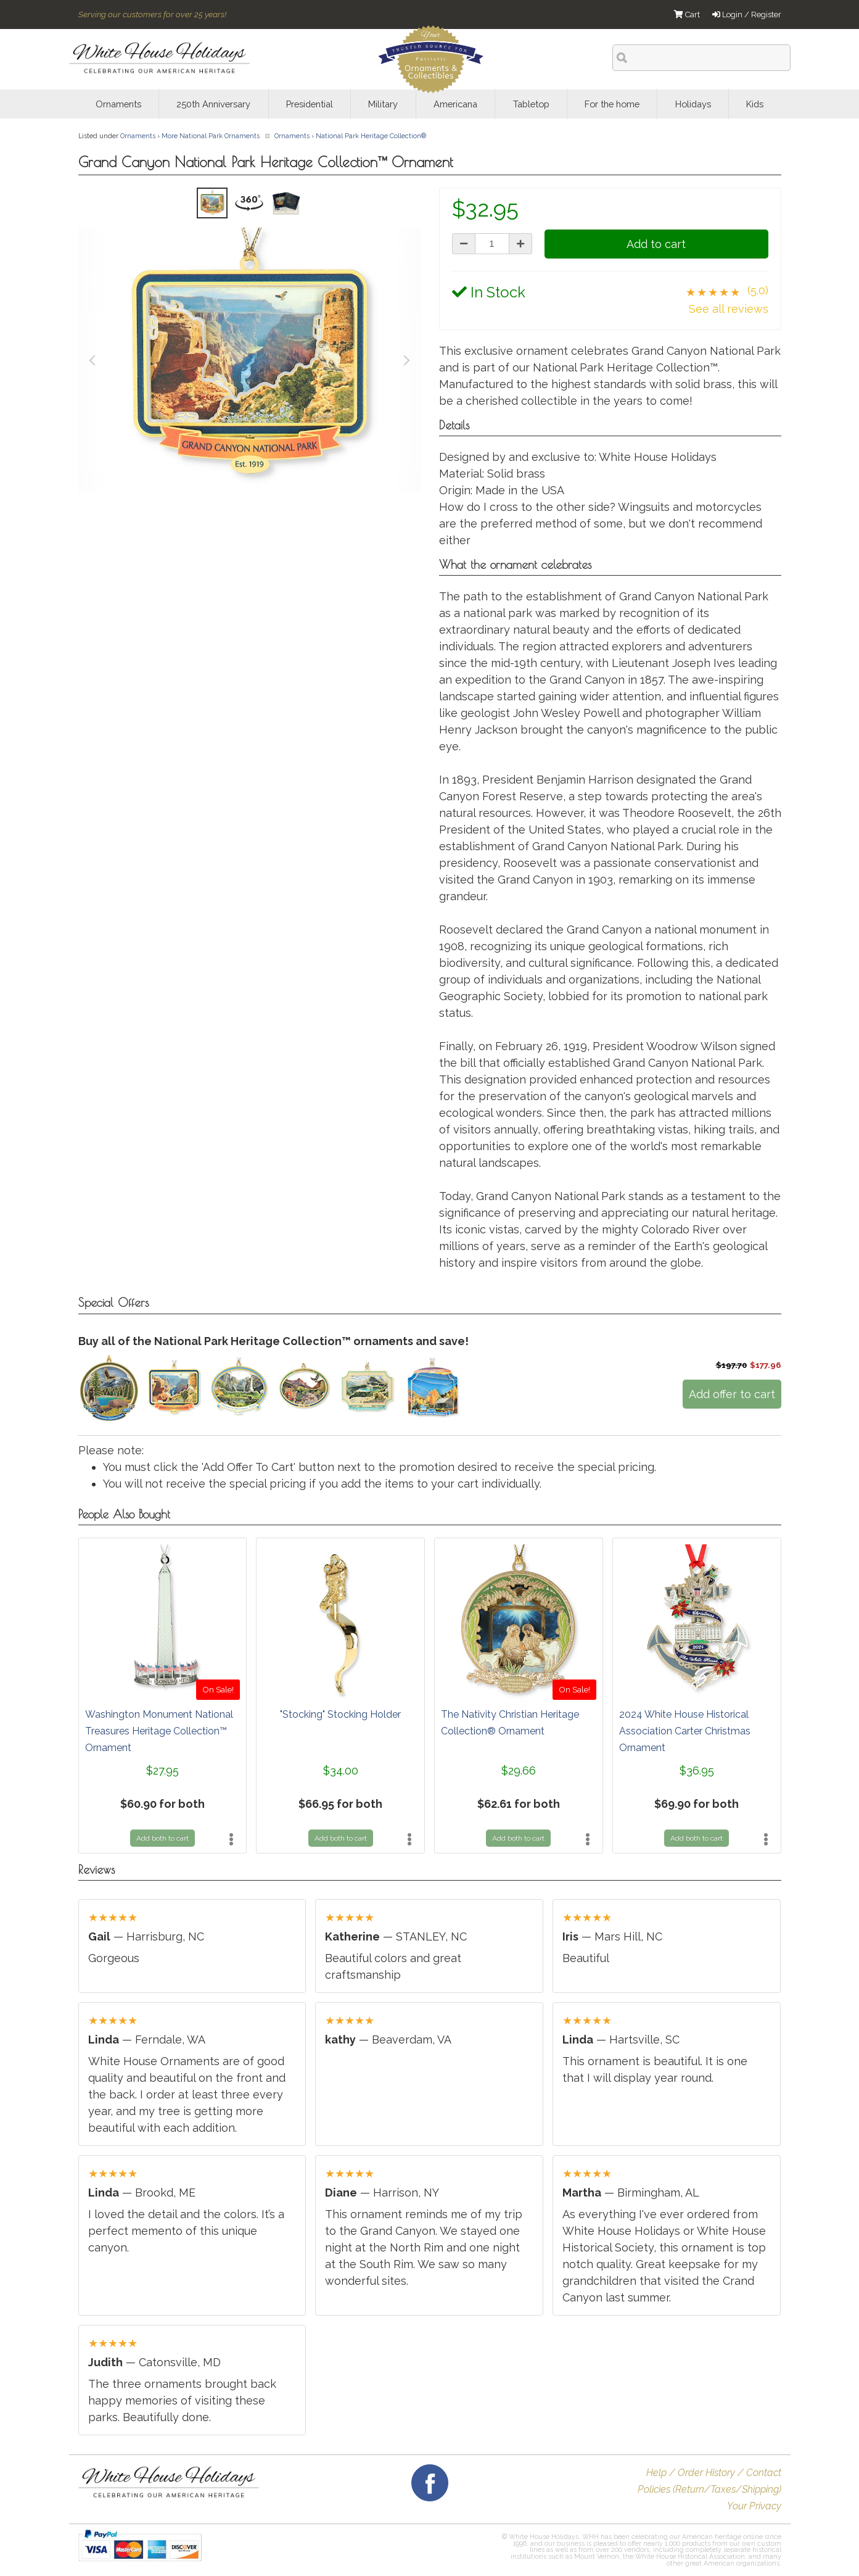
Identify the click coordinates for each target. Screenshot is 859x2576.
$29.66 (518, 1770)
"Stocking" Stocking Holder (340, 1714)
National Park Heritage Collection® (371, 135)
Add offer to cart (732, 1394)
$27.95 (162, 1770)
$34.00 (340, 1770)
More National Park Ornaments (211, 135)
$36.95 (697, 1770)
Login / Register (746, 14)
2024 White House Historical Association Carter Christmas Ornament (684, 1731)
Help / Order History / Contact (713, 2473)
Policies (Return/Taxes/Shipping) (709, 2489)
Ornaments (137, 135)
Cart (687, 14)
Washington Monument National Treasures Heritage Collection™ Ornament (159, 1731)
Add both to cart (162, 1838)
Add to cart (656, 244)
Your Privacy (754, 2506)
